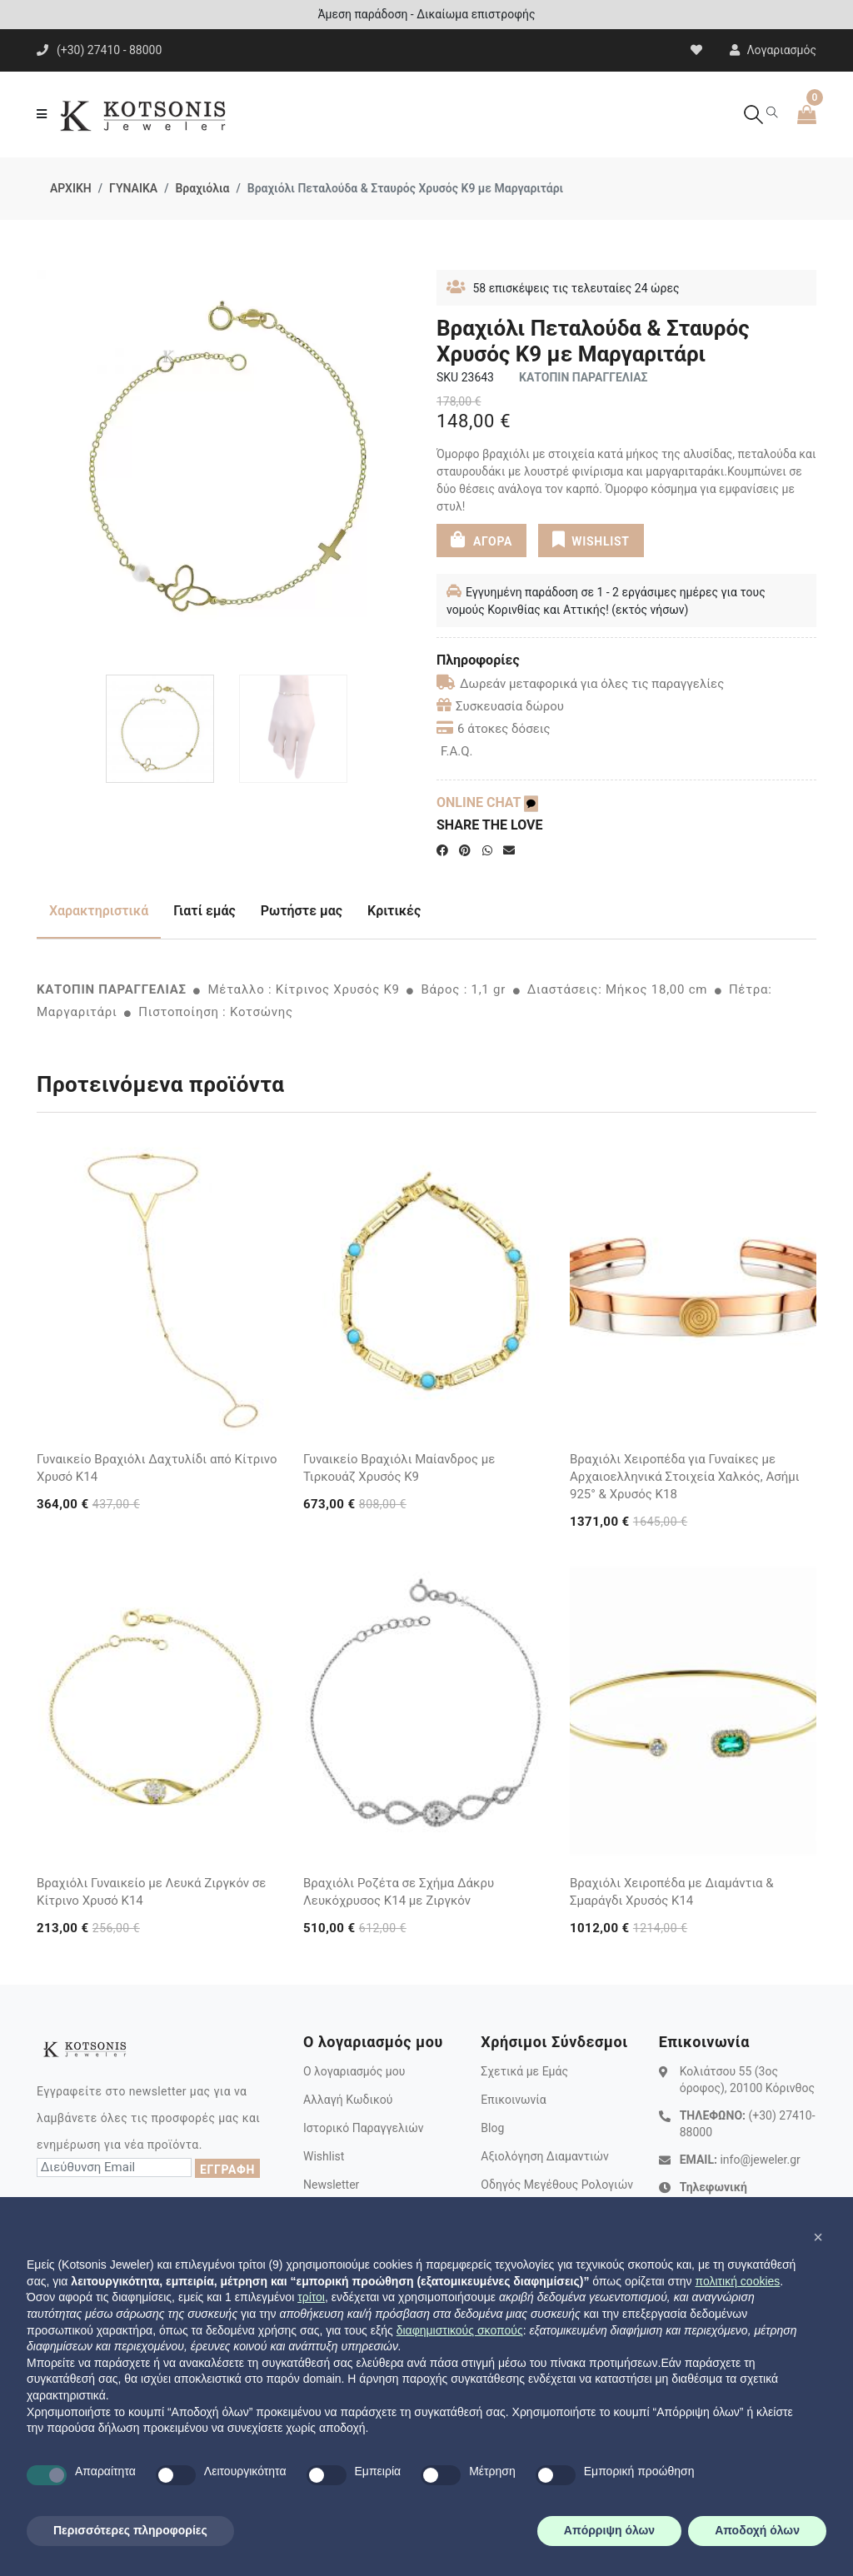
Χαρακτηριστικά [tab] (98, 911)
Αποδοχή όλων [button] (757, 2530)
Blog (492, 2128)
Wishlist (323, 2156)
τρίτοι (311, 2297)
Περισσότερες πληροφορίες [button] (130, 2530)
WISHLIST (590, 539)
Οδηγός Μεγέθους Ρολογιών (557, 2184)
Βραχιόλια (202, 188)
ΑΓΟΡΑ (481, 539)
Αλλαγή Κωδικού (347, 2099)
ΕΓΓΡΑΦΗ (227, 2169)
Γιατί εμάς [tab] (204, 911)
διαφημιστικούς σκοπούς (460, 2330)
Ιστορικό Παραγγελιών (363, 2128)
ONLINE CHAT (487, 802)
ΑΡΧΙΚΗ (71, 188)
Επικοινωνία (513, 2099)
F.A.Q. (457, 751)
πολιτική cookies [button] (737, 2281)
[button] (818, 2237)
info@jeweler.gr (760, 2159)
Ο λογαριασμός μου (354, 2071)
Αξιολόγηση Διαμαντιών (545, 2156)
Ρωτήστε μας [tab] (301, 911)
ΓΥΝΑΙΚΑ (133, 188)
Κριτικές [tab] (394, 911)
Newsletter (331, 2184)
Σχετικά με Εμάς (524, 2071)
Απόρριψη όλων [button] (609, 2530)
